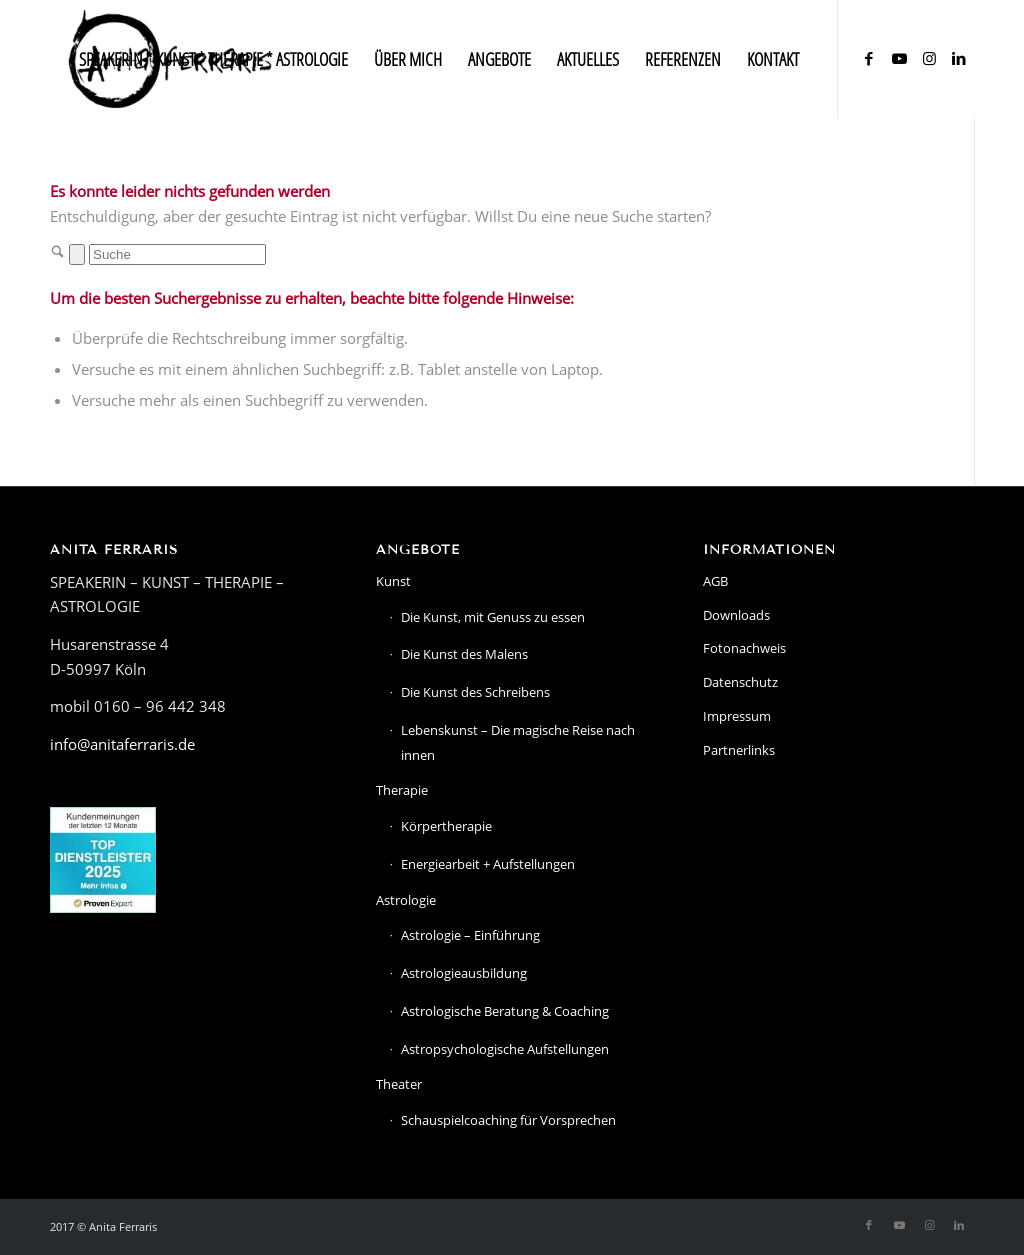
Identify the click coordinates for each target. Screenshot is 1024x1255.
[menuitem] (213, 59)
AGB (715, 581)
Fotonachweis (744, 648)
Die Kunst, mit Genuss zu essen (493, 617)
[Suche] (177, 254)
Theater (399, 1084)
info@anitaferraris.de (122, 744)
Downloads (736, 615)
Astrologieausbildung (464, 973)
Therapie (402, 790)
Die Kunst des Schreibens (475, 692)
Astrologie (406, 900)
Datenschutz (740, 682)
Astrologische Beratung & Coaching (505, 1011)
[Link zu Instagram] (929, 58)
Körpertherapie (446, 826)
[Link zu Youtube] (899, 58)
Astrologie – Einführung (470, 935)
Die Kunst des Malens (464, 654)
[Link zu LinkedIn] (959, 58)
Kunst (393, 581)
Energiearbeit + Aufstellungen (488, 864)
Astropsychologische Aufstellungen (505, 1049)
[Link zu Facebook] (869, 58)
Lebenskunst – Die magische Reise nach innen (518, 742)
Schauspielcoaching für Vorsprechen (508, 1120)
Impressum (737, 716)
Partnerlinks (739, 750)
